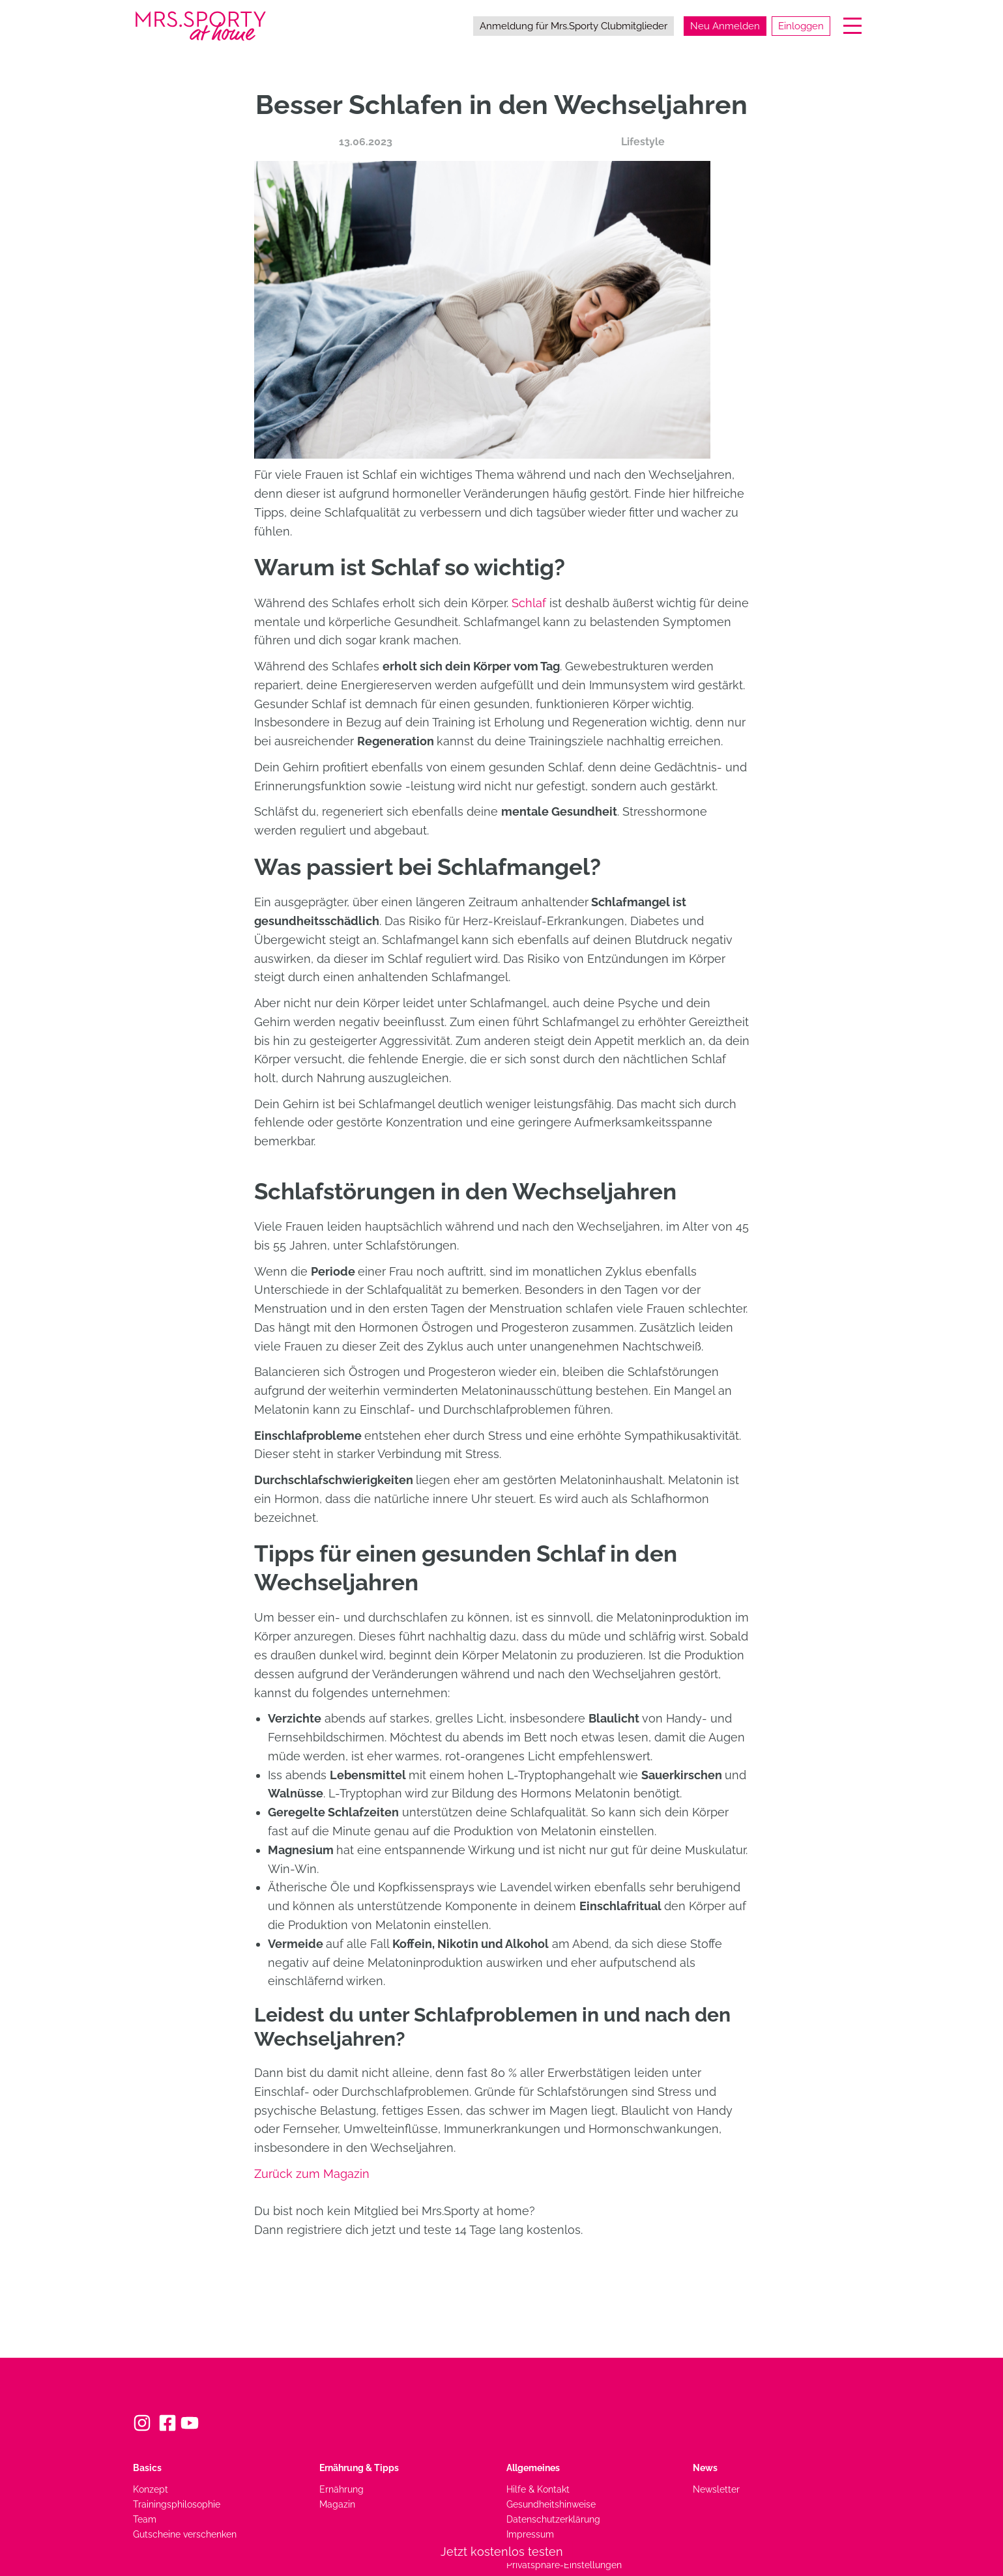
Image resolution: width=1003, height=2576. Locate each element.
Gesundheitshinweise (551, 2504)
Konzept (150, 2489)
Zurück (312, 2174)
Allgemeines (533, 2467)
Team (144, 2519)
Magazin (337, 2504)
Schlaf (530, 603)
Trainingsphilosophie (176, 2504)
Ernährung (341, 2489)
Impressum (530, 2534)
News (705, 2467)
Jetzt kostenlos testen (502, 2551)
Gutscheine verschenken (185, 2534)
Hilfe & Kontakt (538, 2489)
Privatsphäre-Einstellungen (564, 2564)
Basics (147, 2467)
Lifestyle (643, 142)
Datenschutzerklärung (553, 2519)
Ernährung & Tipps (359, 2467)
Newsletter (716, 2489)
